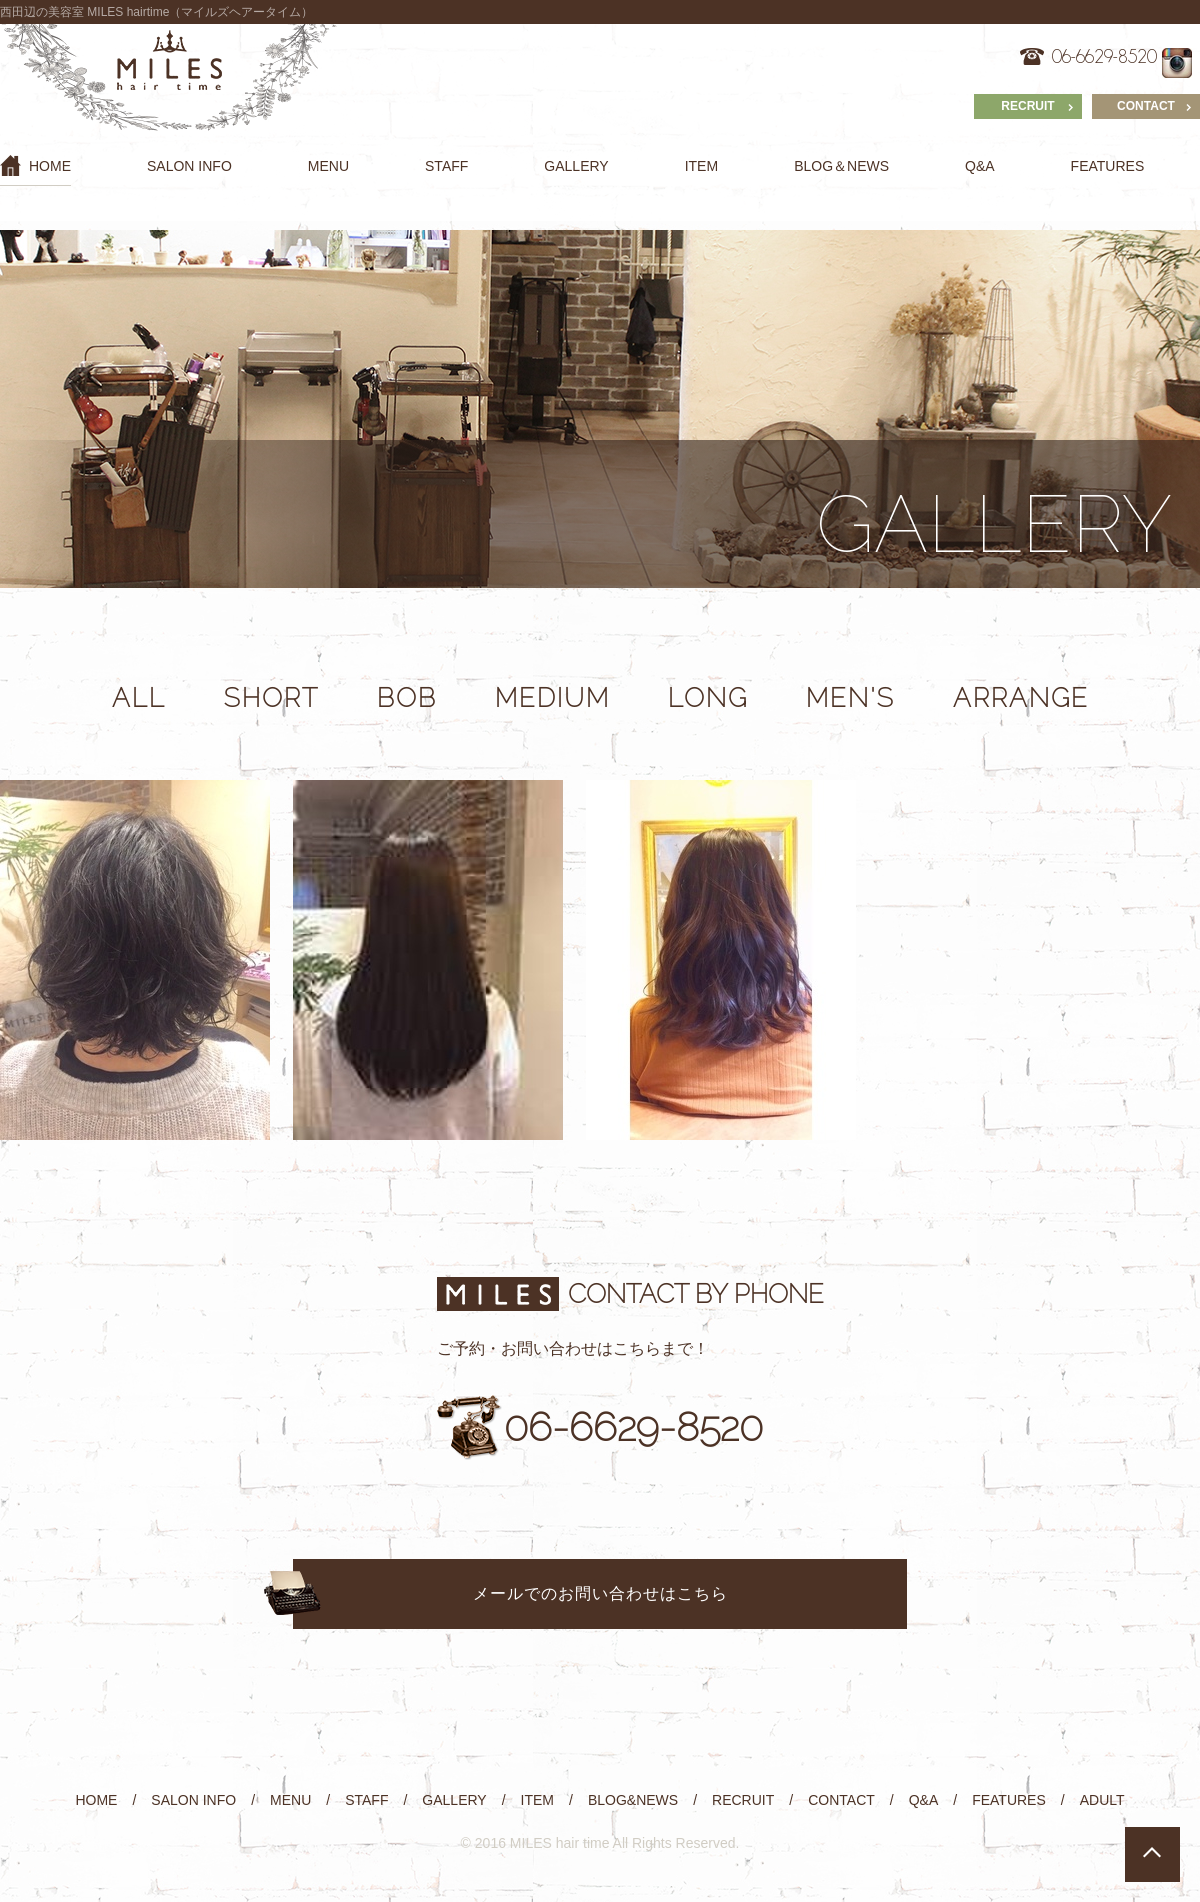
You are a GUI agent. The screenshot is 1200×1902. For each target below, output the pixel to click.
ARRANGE (1021, 698)
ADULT (1102, 1800)
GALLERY (576, 166)
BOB (407, 698)
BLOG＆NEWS (841, 166)
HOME (35, 165)
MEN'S (850, 698)
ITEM (701, 166)
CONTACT (1146, 106)
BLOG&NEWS (633, 1800)
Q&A (980, 166)
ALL (139, 698)
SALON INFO (189, 166)
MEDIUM (552, 698)
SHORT (271, 698)
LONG (708, 698)
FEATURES (1108, 166)
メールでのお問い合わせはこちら (600, 1593)
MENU (328, 166)
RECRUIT (1027, 106)
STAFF (446, 166)
